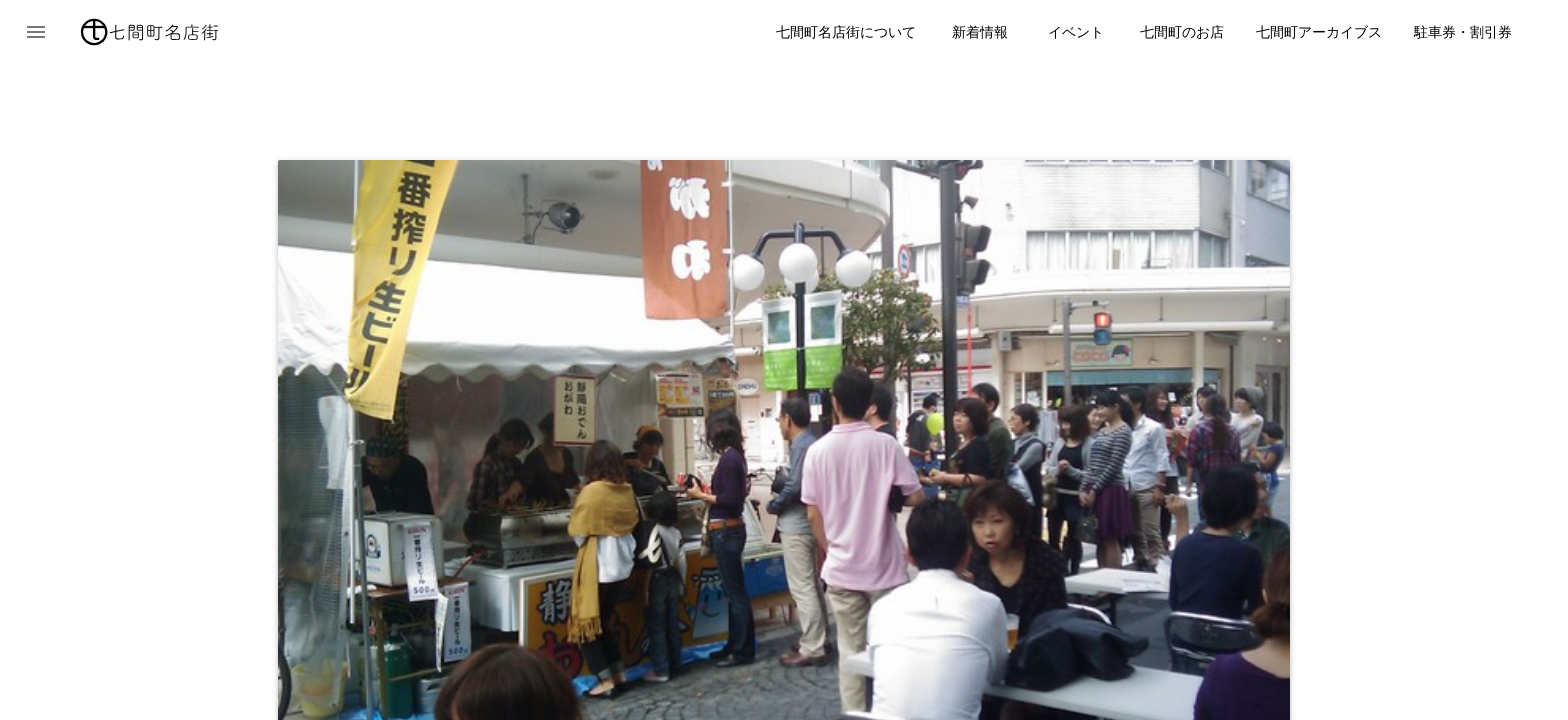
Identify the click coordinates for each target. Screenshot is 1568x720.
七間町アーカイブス (1319, 32)
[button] (36, 32)
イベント (1076, 32)
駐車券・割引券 (1463, 32)
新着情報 (980, 32)
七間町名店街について (846, 32)
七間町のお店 (1182, 32)
